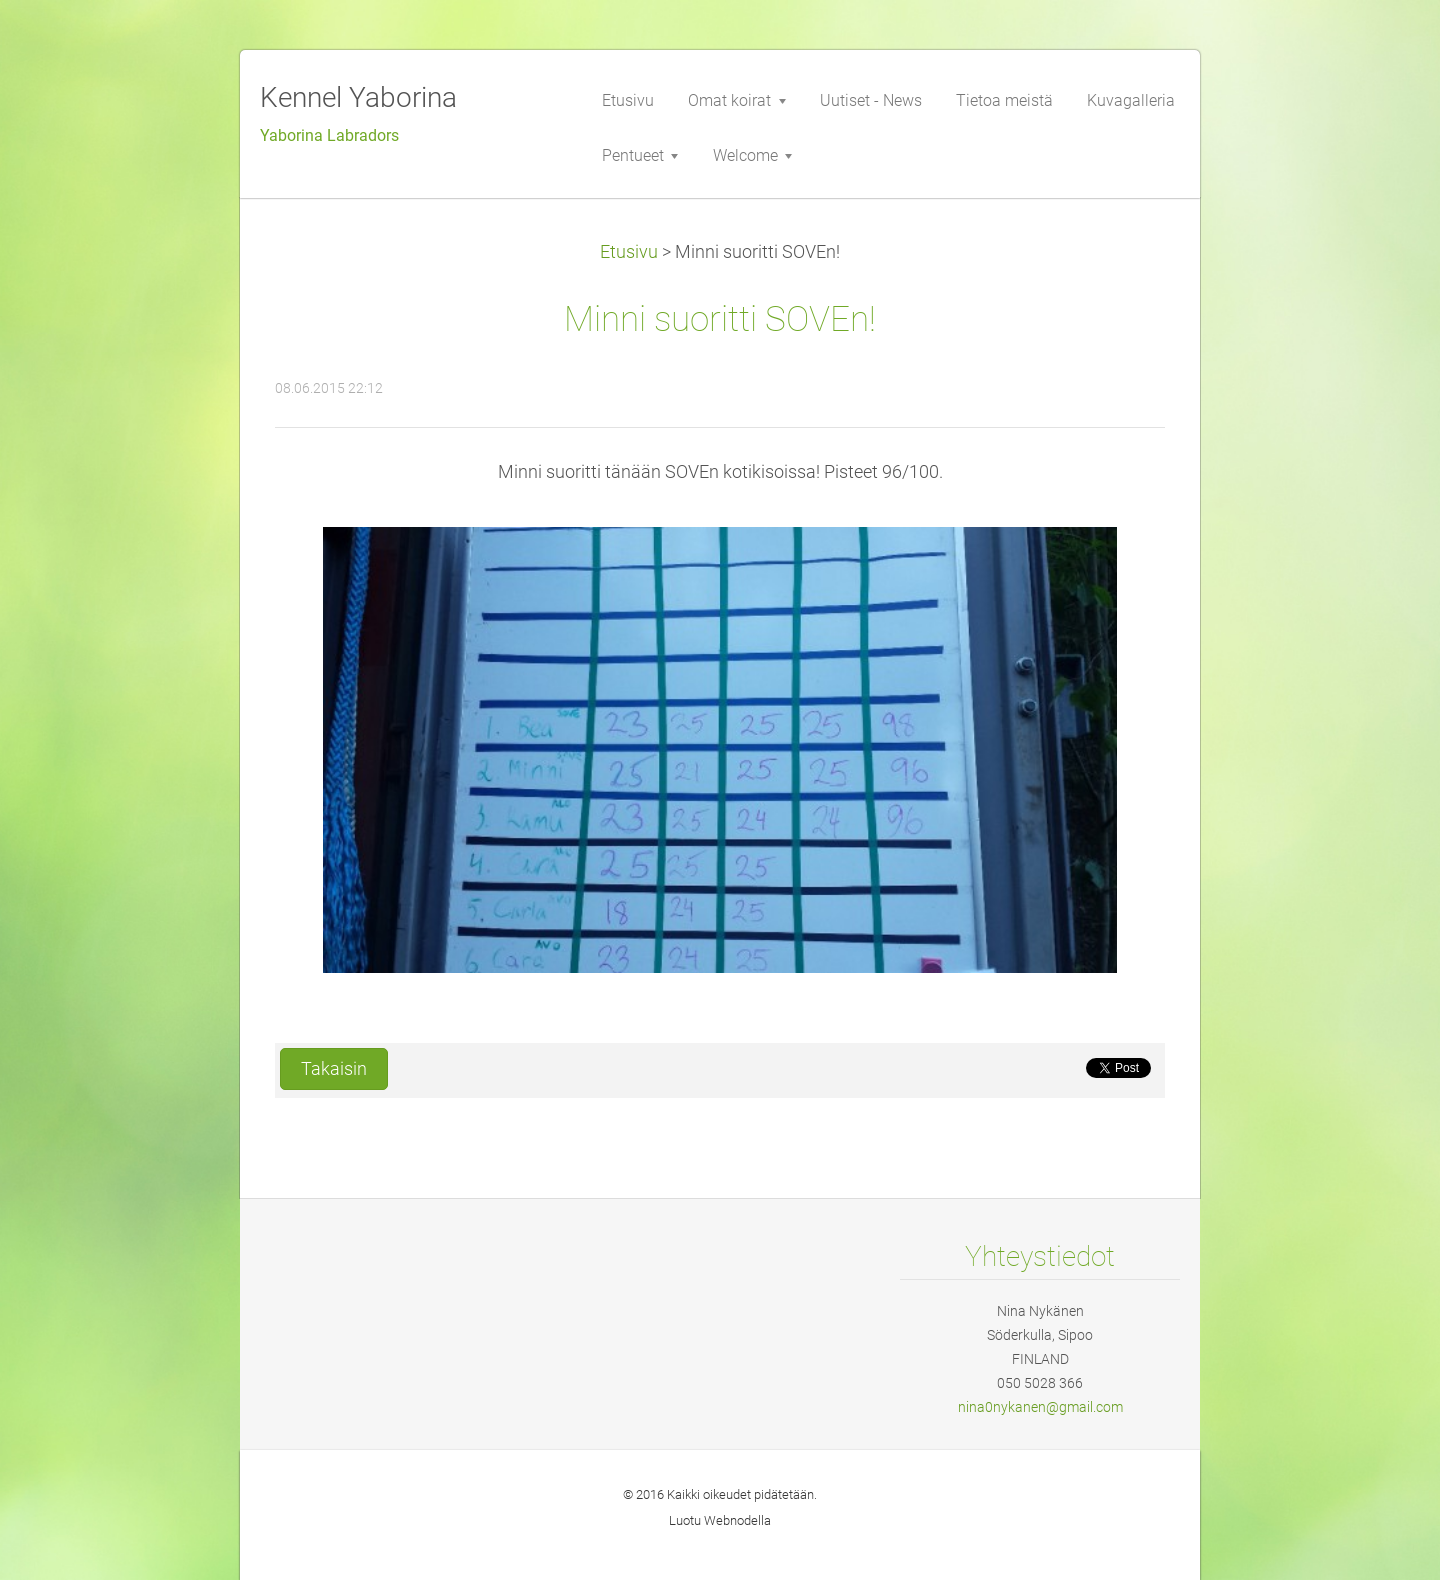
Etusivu (629, 252)
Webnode (731, 1520)
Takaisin (334, 1069)
